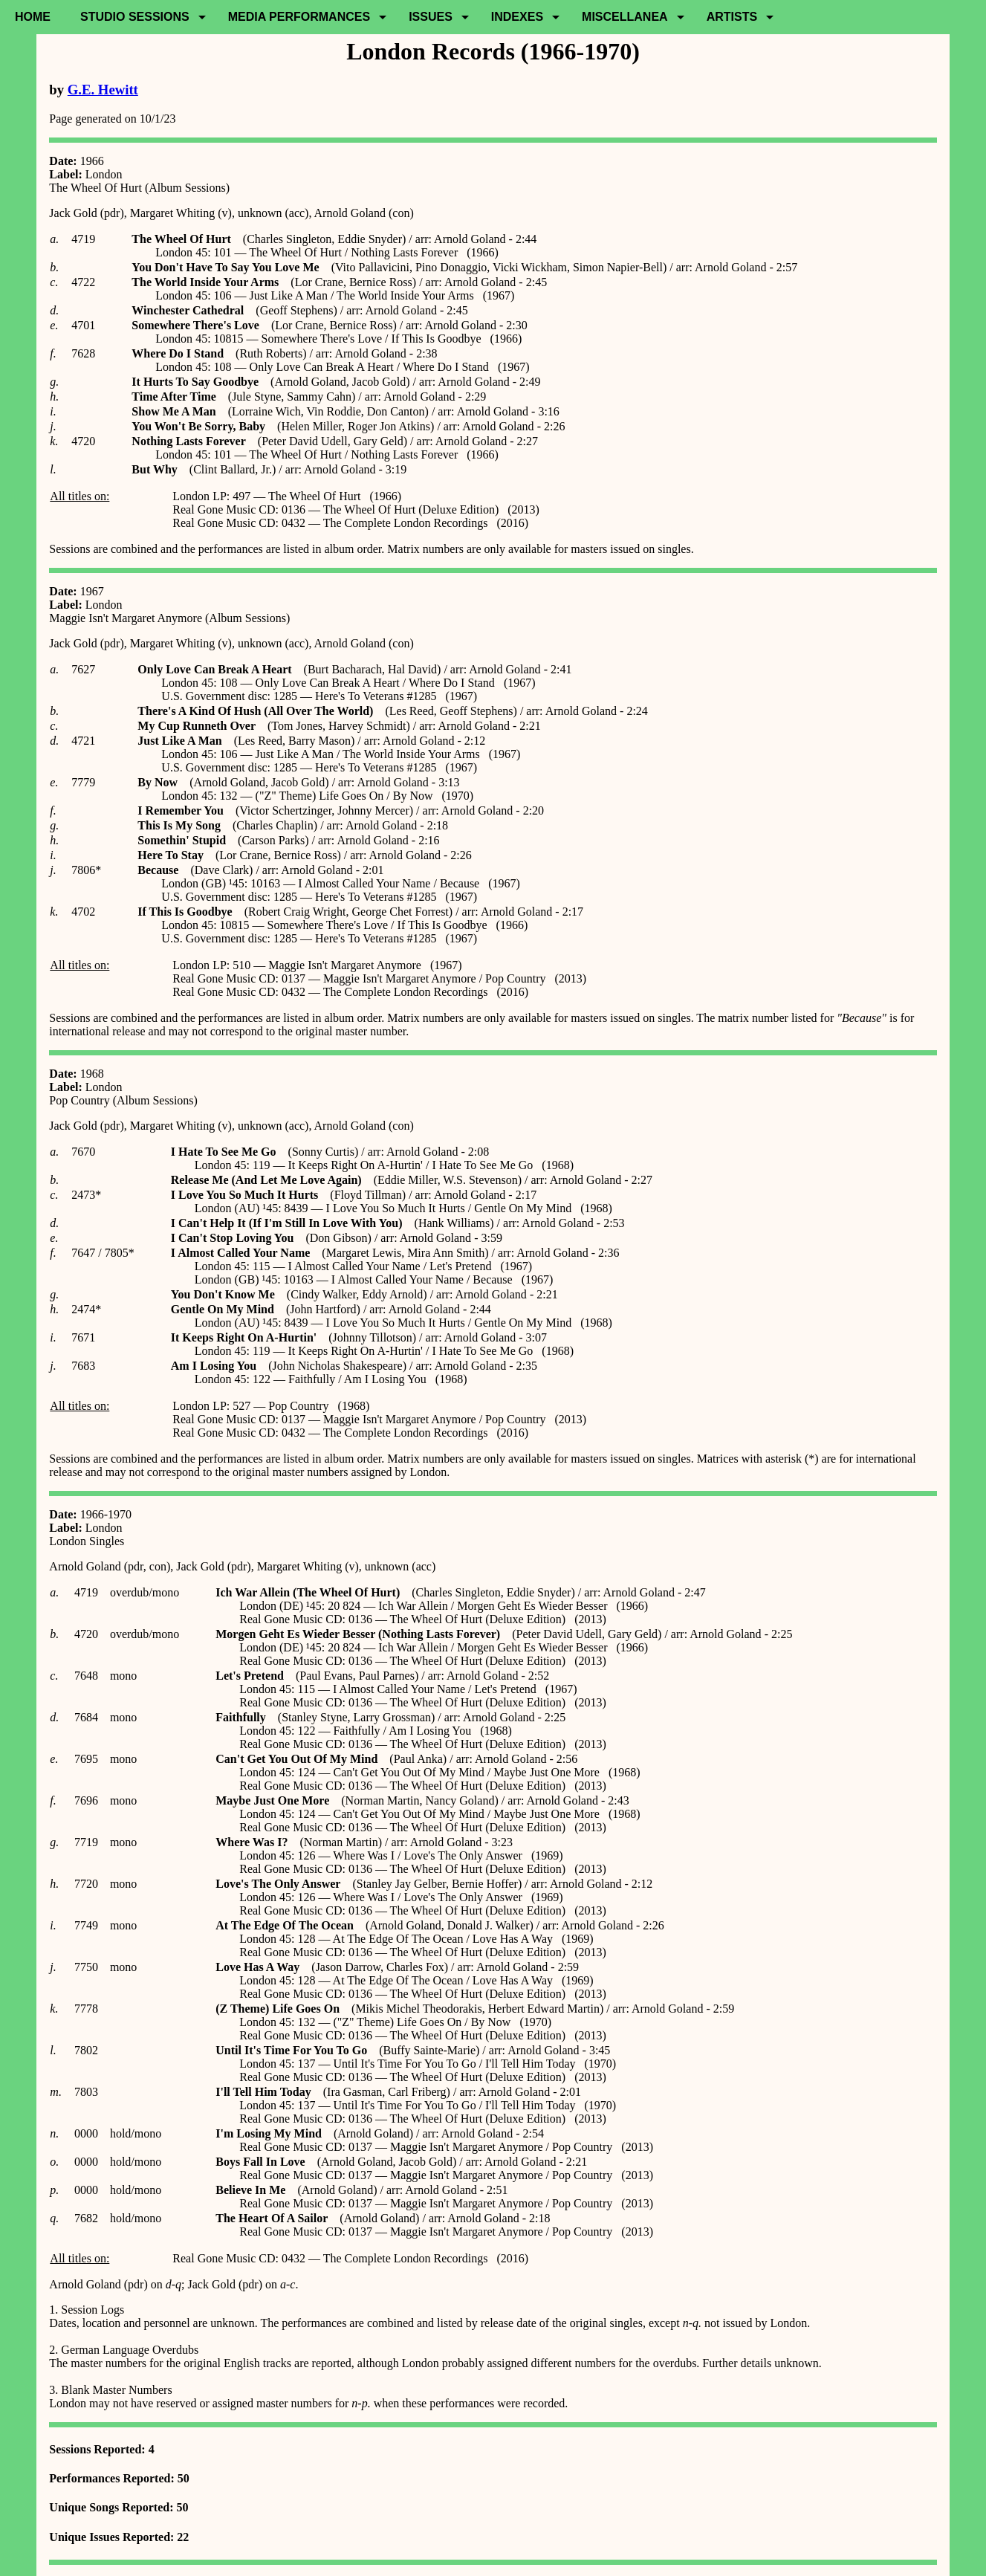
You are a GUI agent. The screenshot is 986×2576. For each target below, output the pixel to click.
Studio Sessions (134, 16)
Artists (732, 16)
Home (33, 16)
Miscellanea (625, 16)
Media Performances (299, 16)
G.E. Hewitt (103, 89)
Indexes (517, 16)
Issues (431, 16)
